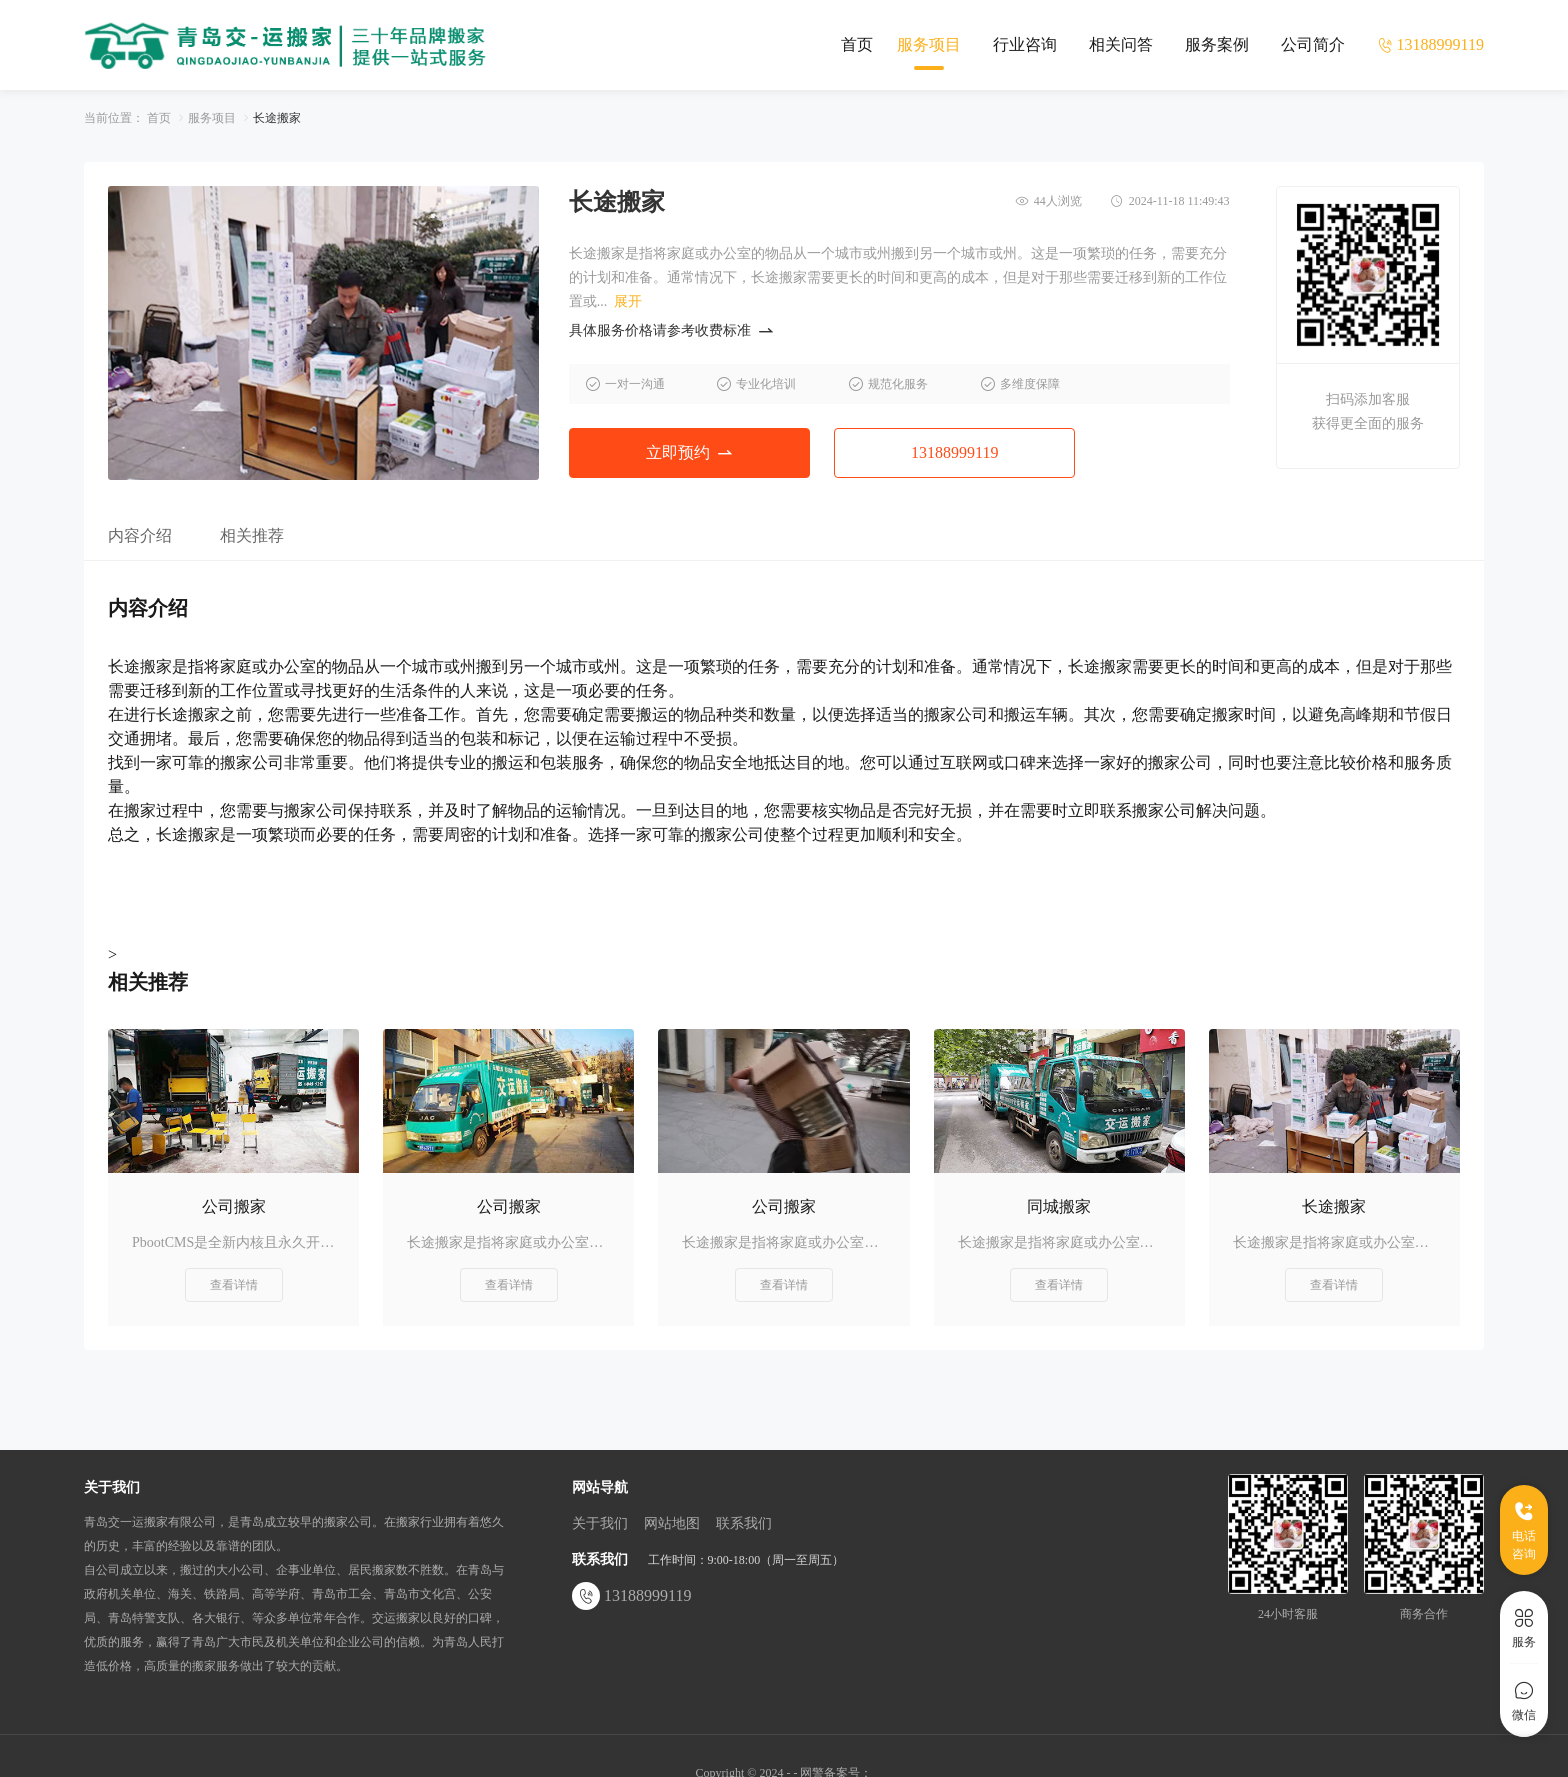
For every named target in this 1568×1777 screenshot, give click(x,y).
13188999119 (954, 452)
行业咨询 (1025, 44)
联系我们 (744, 1523)
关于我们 (600, 1523)
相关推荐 (252, 535)
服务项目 (929, 44)
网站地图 (672, 1523)
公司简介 (1313, 44)
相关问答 (1121, 44)
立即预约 (689, 452)
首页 (857, 44)
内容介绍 (140, 535)
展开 (628, 301)
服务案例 (1217, 44)
